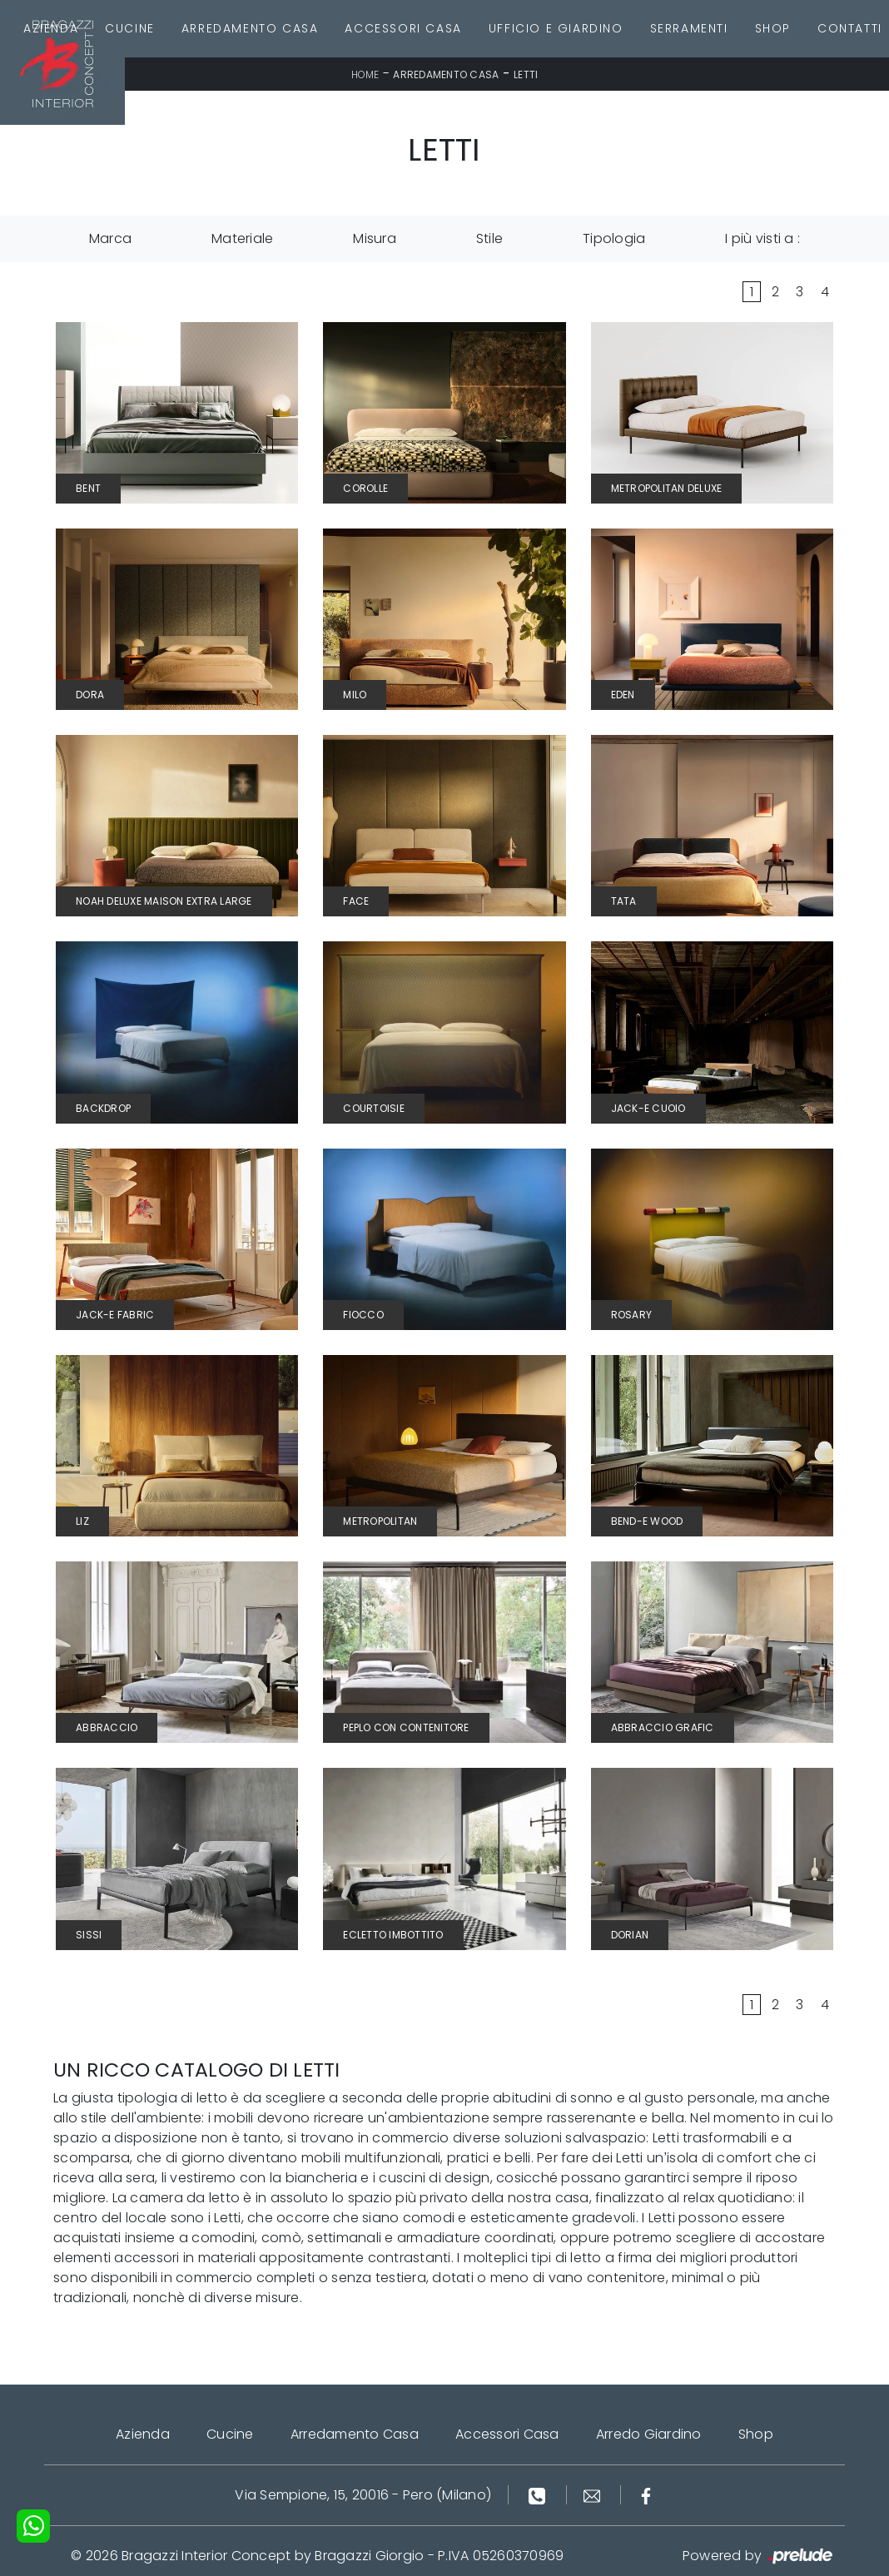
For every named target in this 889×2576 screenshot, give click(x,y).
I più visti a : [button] (762, 238)
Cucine (130, 28)
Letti (526, 74)
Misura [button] (374, 238)
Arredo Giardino (649, 2434)
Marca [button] (110, 238)
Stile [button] (489, 238)
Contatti (849, 28)
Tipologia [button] (614, 238)
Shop (773, 28)
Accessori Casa (403, 28)
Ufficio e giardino (556, 28)
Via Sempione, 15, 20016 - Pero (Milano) (363, 2494)
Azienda (50, 28)
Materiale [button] (242, 238)
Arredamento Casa (250, 28)
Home (365, 74)
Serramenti (689, 28)
